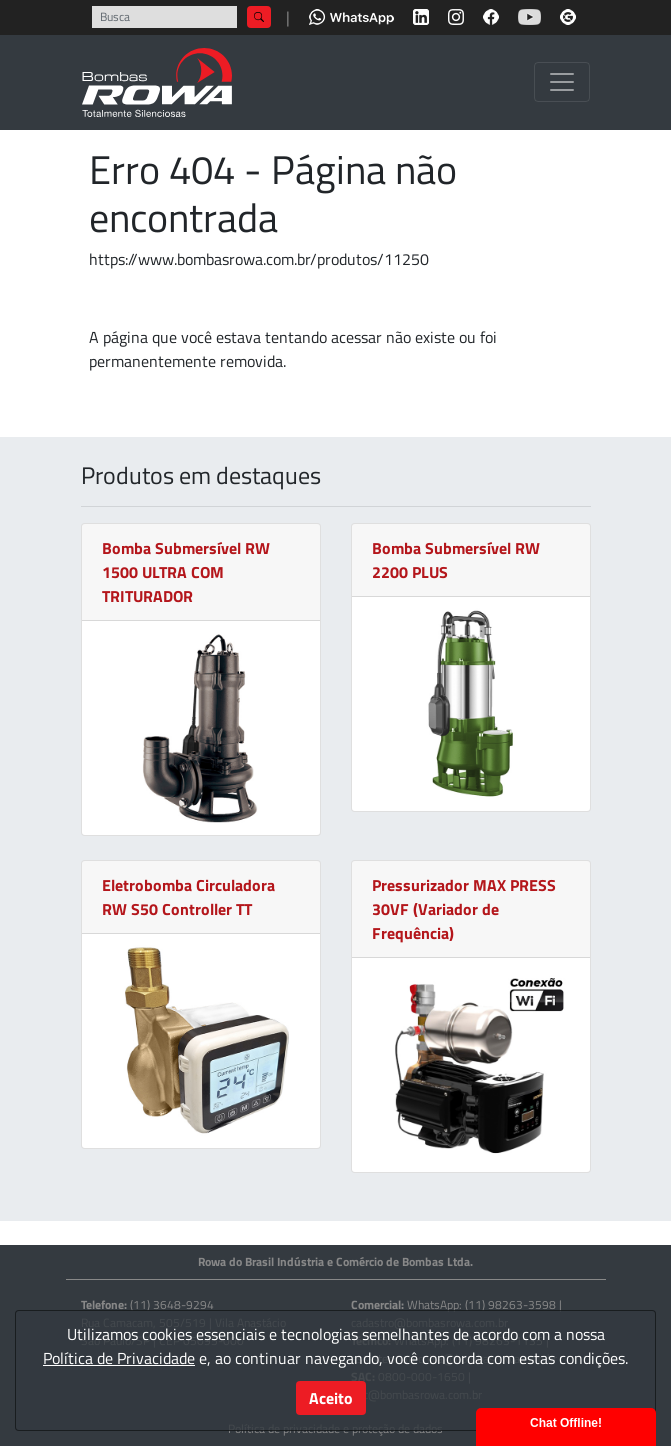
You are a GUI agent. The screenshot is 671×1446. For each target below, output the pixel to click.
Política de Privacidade (119, 1358)
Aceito (331, 1398)
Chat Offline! (566, 1423)
